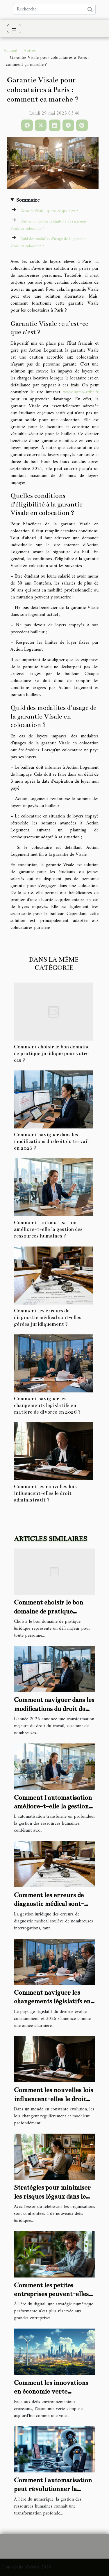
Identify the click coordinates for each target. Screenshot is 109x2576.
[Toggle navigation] (14, 28)
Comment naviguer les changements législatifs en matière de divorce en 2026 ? (47, 1405)
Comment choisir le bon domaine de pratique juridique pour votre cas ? (52, 1053)
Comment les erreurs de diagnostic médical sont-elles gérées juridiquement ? (47, 1317)
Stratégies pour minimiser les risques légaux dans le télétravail (52, 2196)
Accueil (10, 51)
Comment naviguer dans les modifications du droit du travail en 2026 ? (51, 1141)
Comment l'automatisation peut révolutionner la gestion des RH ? (53, 2489)
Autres (30, 51)
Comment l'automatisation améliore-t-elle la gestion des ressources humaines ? (48, 1229)
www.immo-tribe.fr (81, 392)
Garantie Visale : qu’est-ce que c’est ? (49, 211)
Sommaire (28, 200)
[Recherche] (54, 9)
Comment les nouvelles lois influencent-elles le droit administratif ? (45, 1493)
